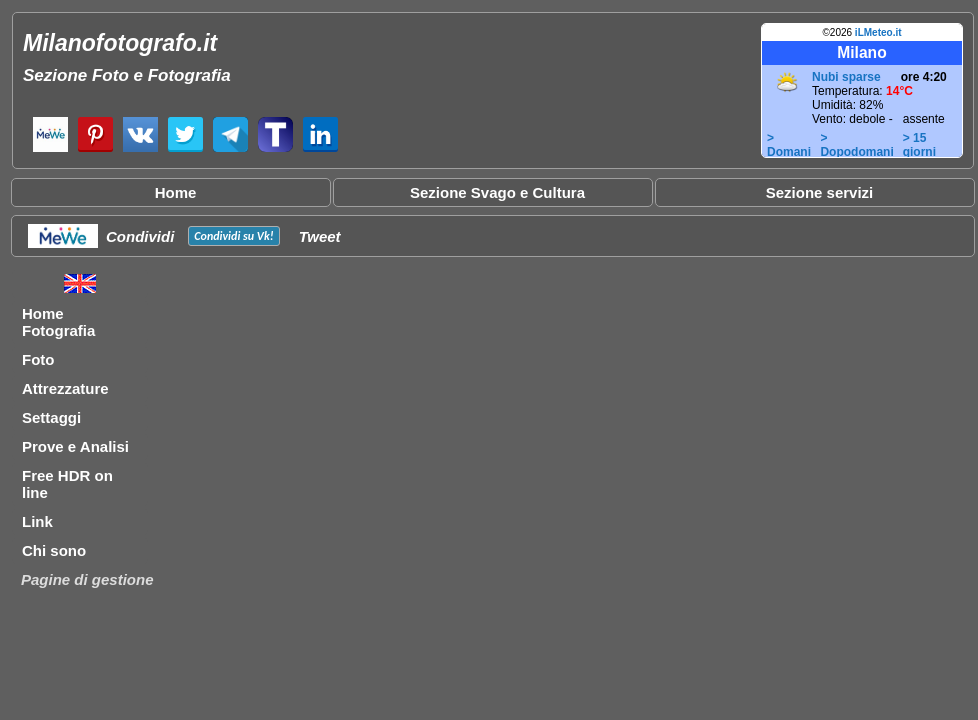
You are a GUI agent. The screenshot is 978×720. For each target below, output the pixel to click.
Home (176, 192)
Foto (38, 359)
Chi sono (54, 550)
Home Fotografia (58, 322)
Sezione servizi (820, 192)
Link (37, 521)
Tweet (320, 236)
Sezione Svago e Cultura (497, 192)
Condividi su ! (233, 236)
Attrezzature (65, 388)
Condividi (140, 236)
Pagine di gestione (87, 579)
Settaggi (51, 417)
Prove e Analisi (75, 446)
